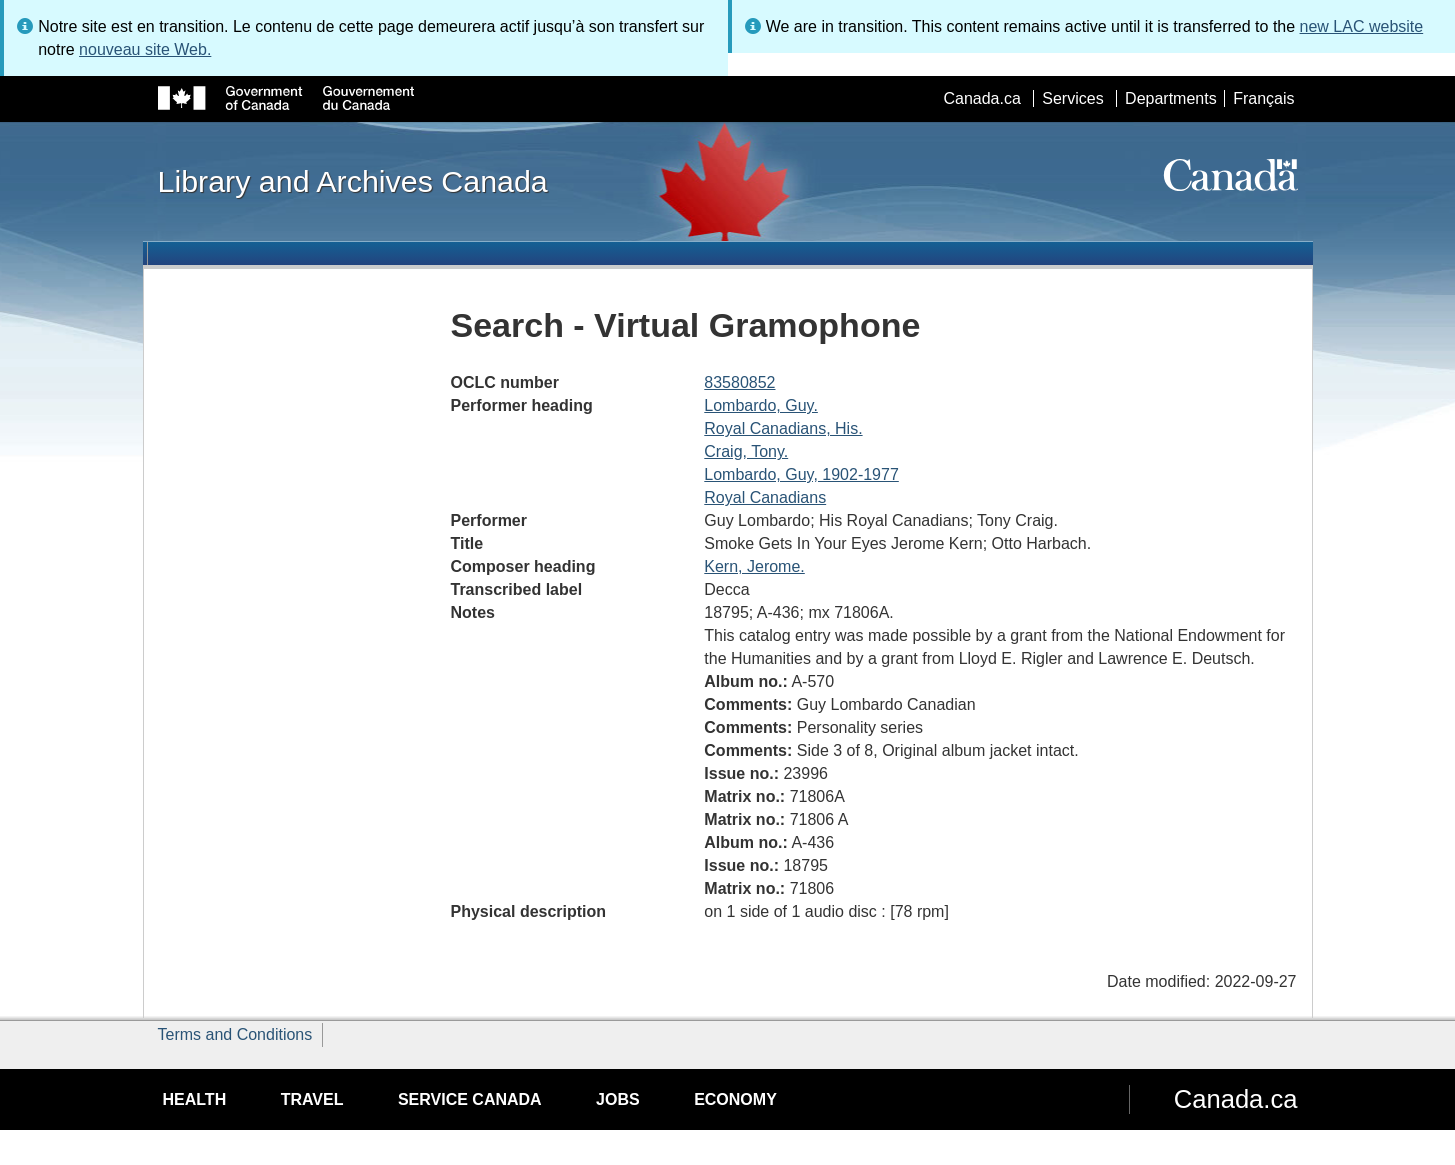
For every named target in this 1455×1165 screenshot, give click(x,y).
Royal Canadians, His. (783, 428)
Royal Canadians (765, 497)
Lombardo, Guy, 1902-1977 (801, 474)
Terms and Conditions (235, 1034)
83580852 (739, 382)
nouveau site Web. (145, 49)
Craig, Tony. (746, 451)
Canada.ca (981, 98)
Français (1263, 98)
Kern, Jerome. (754, 566)
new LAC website (1362, 26)
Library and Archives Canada (353, 181)
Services (1072, 98)
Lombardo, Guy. (761, 405)
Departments (1171, 98)
